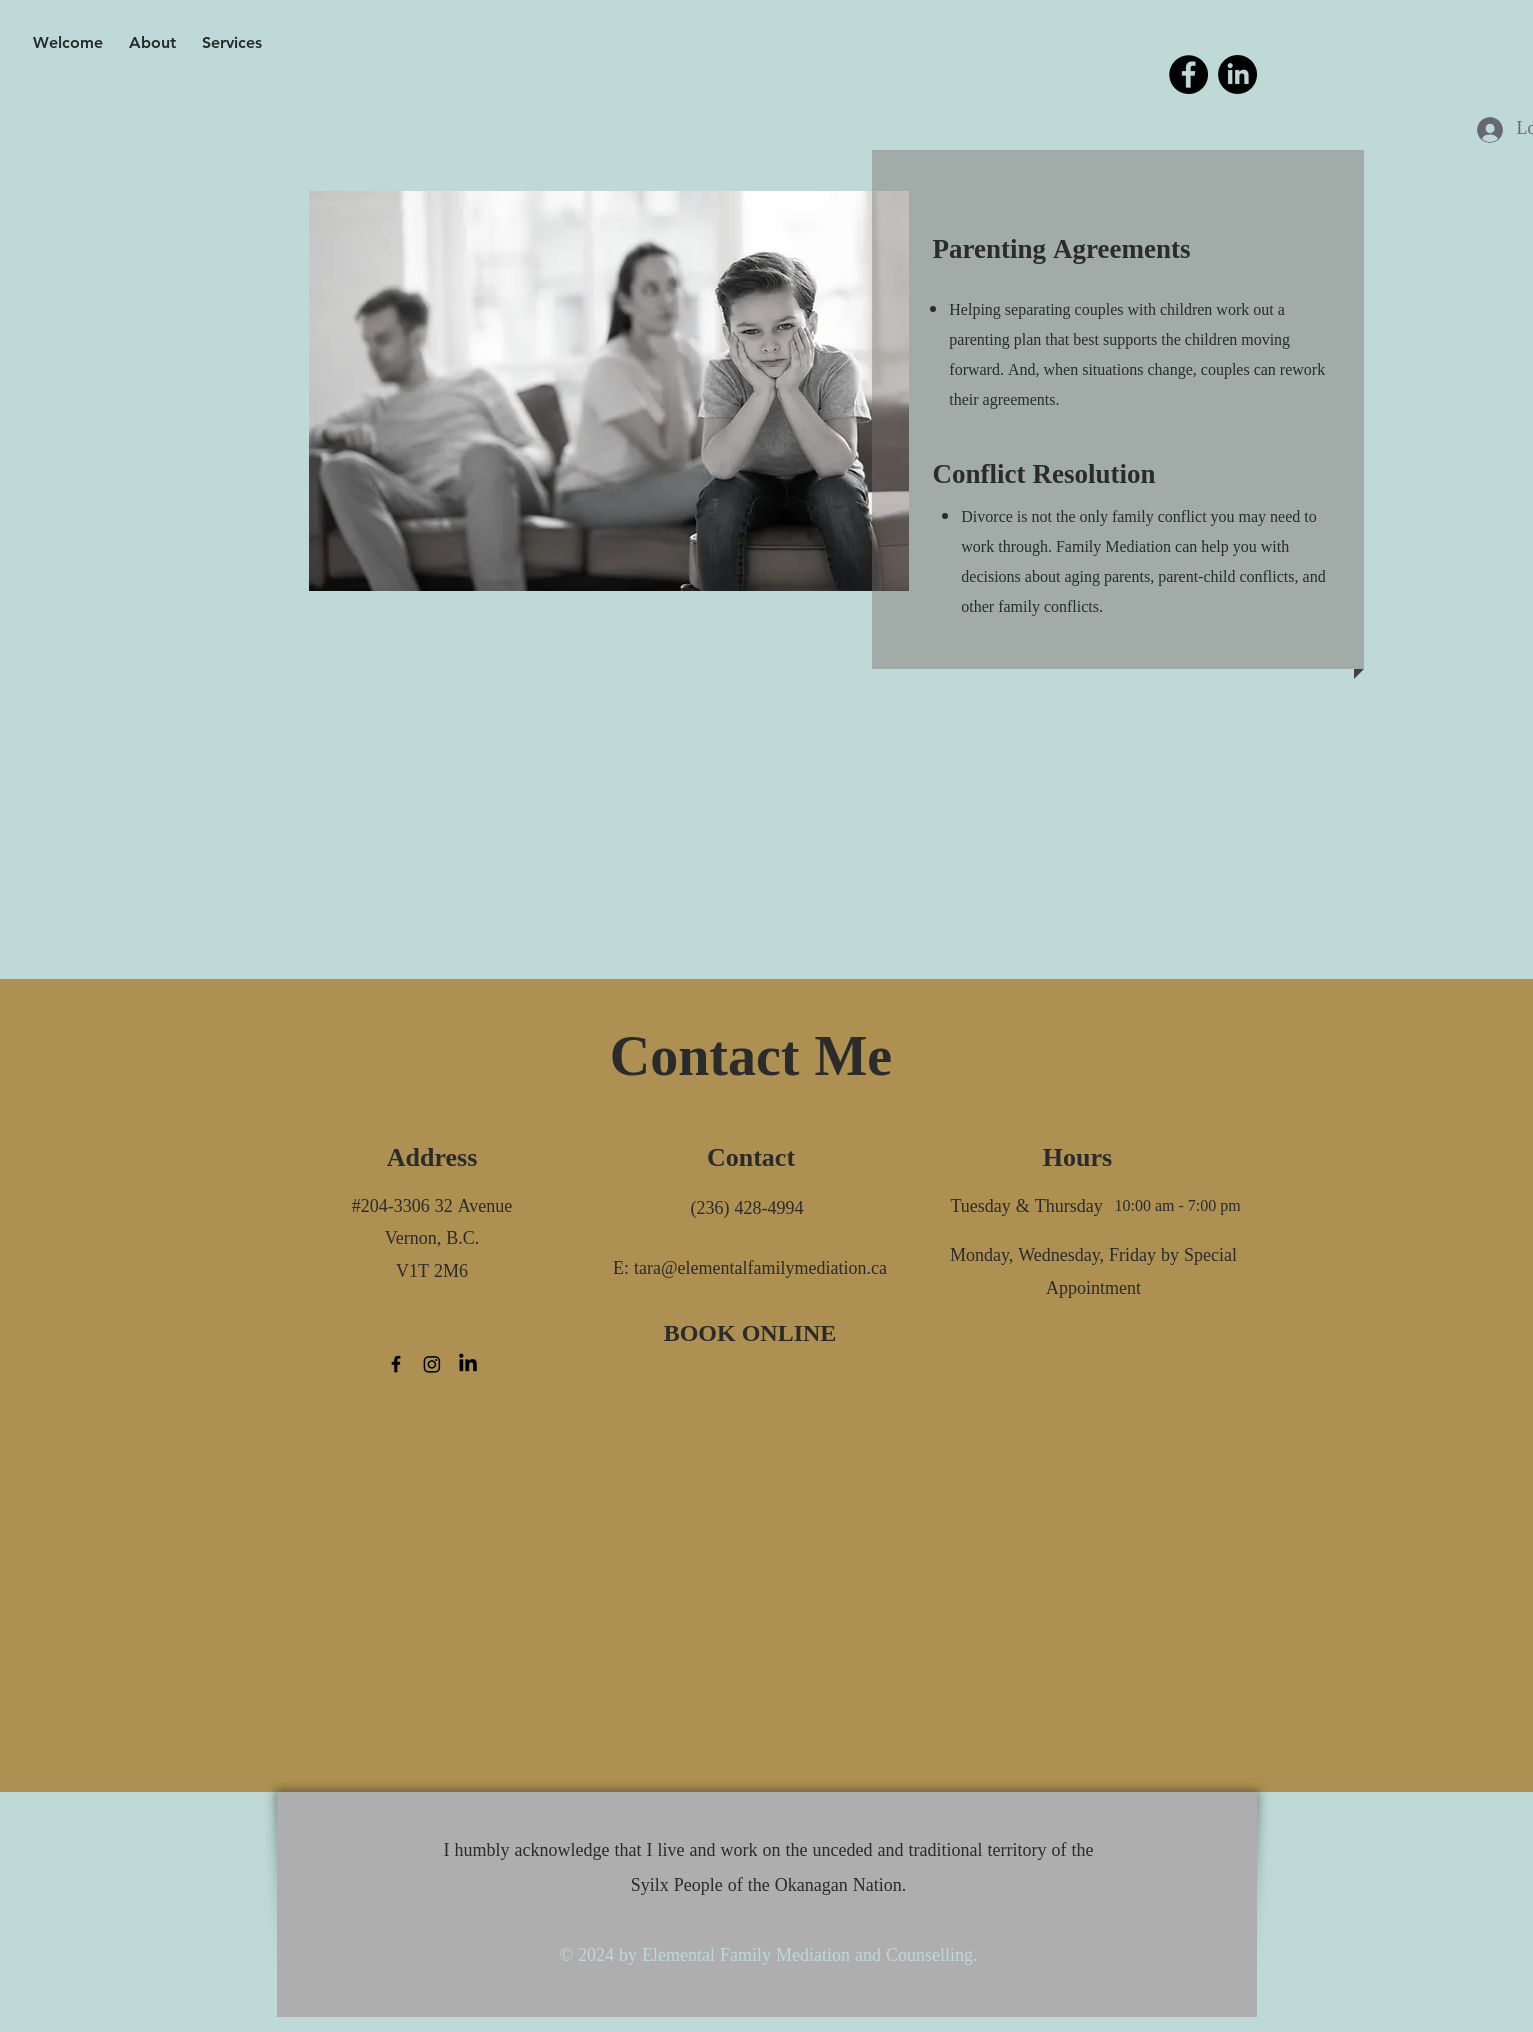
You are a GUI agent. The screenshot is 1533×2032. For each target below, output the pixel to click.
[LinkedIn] (1237, 74)
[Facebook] (1188, 74)
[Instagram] (432, 1364)
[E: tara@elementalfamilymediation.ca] (750, 1269)
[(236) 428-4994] (747, 1210)
